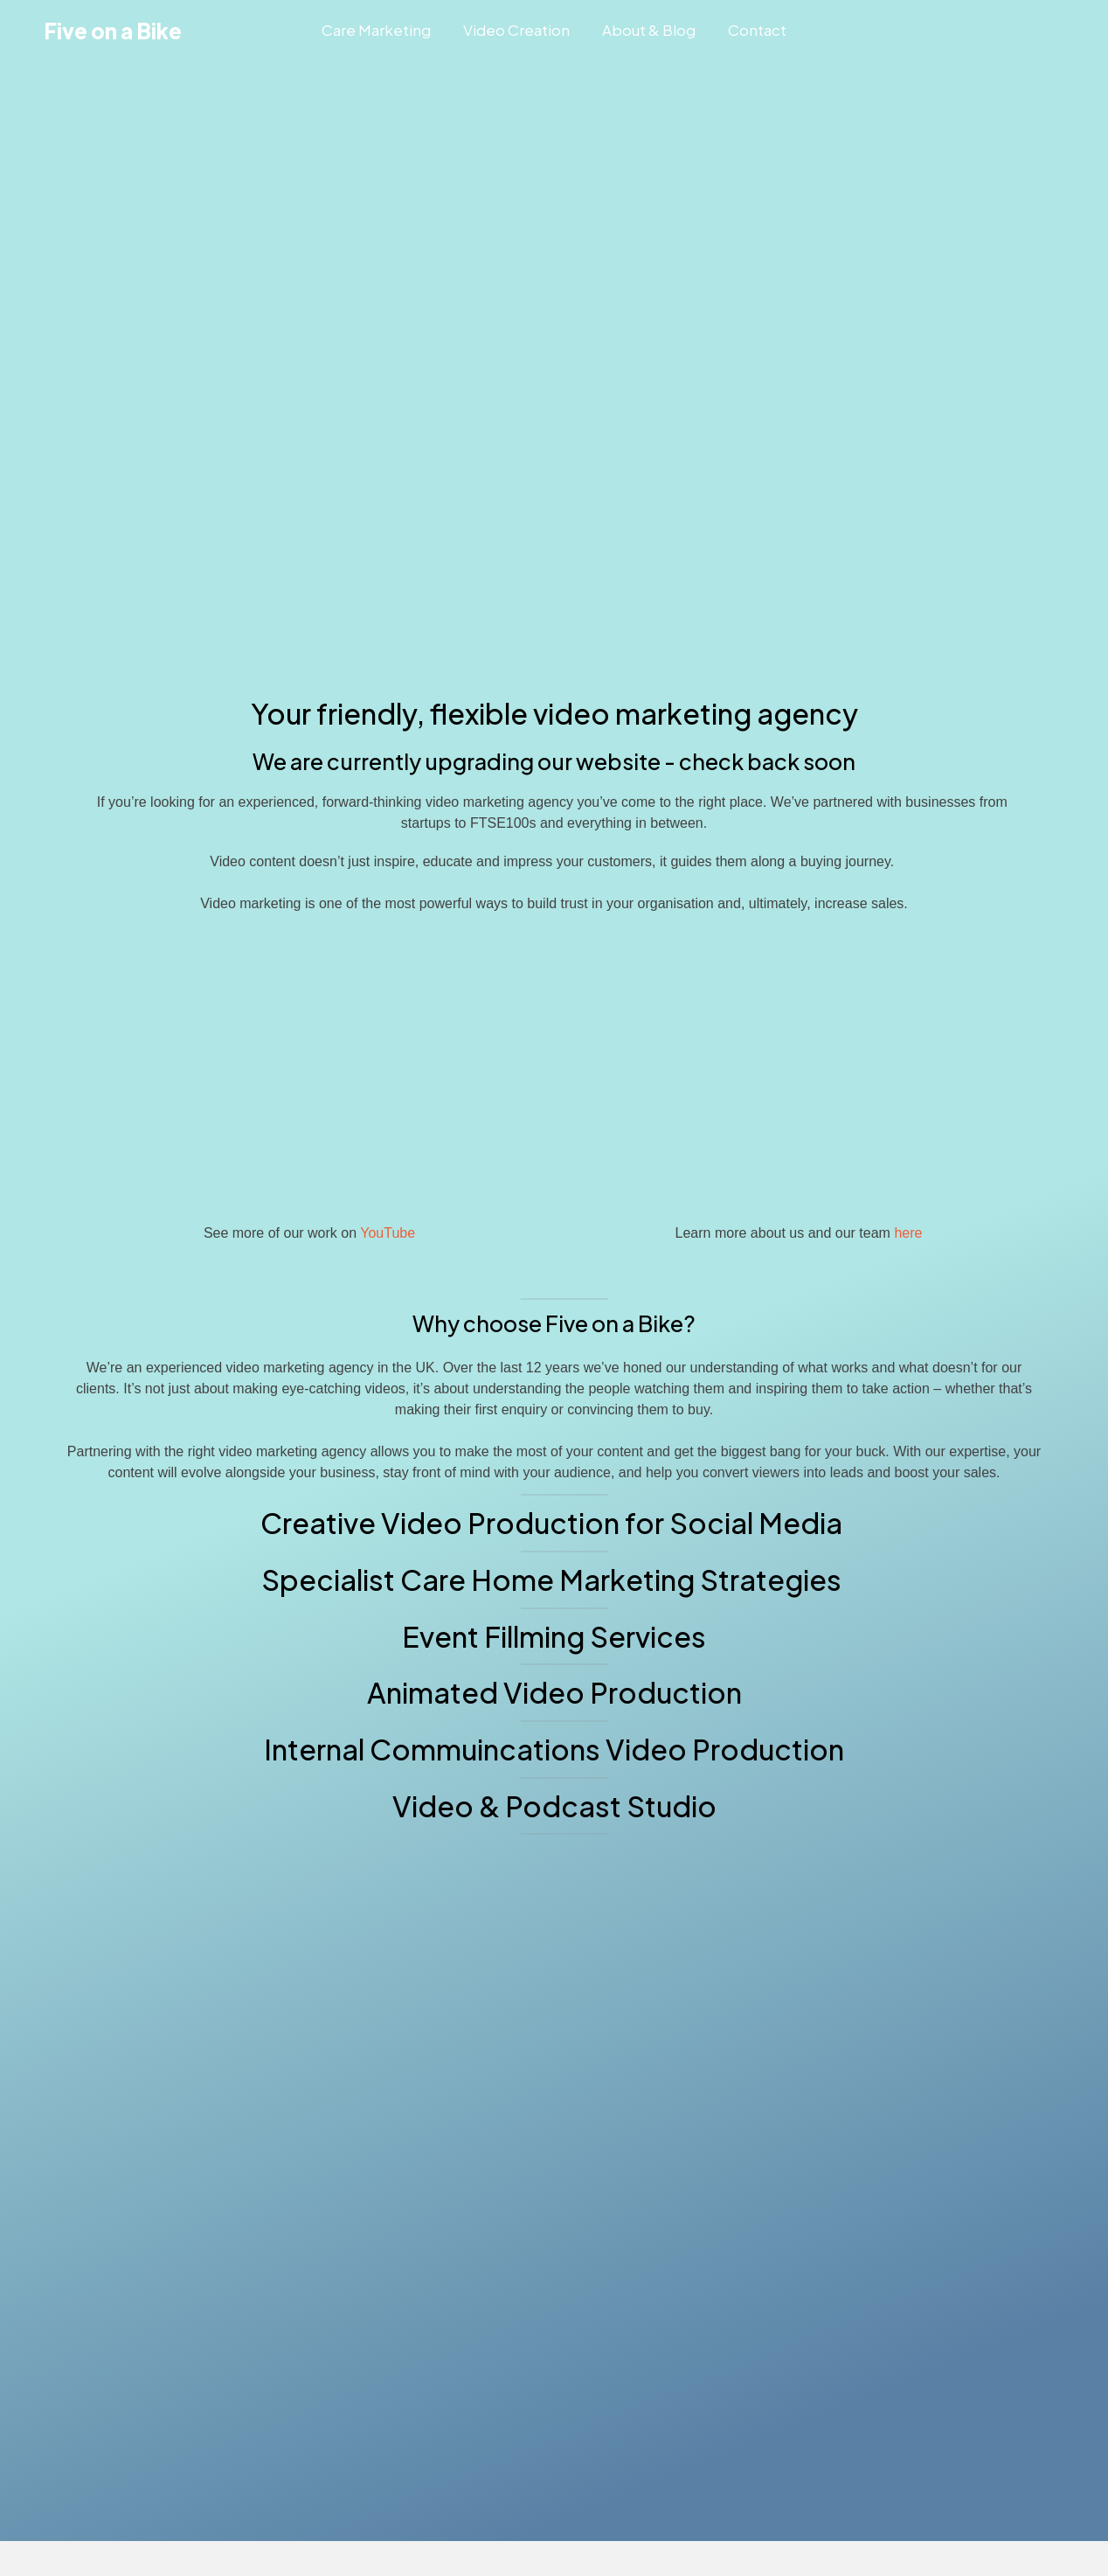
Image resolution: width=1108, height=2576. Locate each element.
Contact (757, 29)
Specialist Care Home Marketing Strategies (554, 1579)
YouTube (387, 1233)
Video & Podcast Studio (554, 1805)
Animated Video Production (554, 1692)
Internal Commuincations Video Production (554, 1749)
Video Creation (516, 29)
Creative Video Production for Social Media (554, 1522)
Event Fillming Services (554, 1636)
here (908, 1233)
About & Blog (649, 29)
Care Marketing (376, 29)
